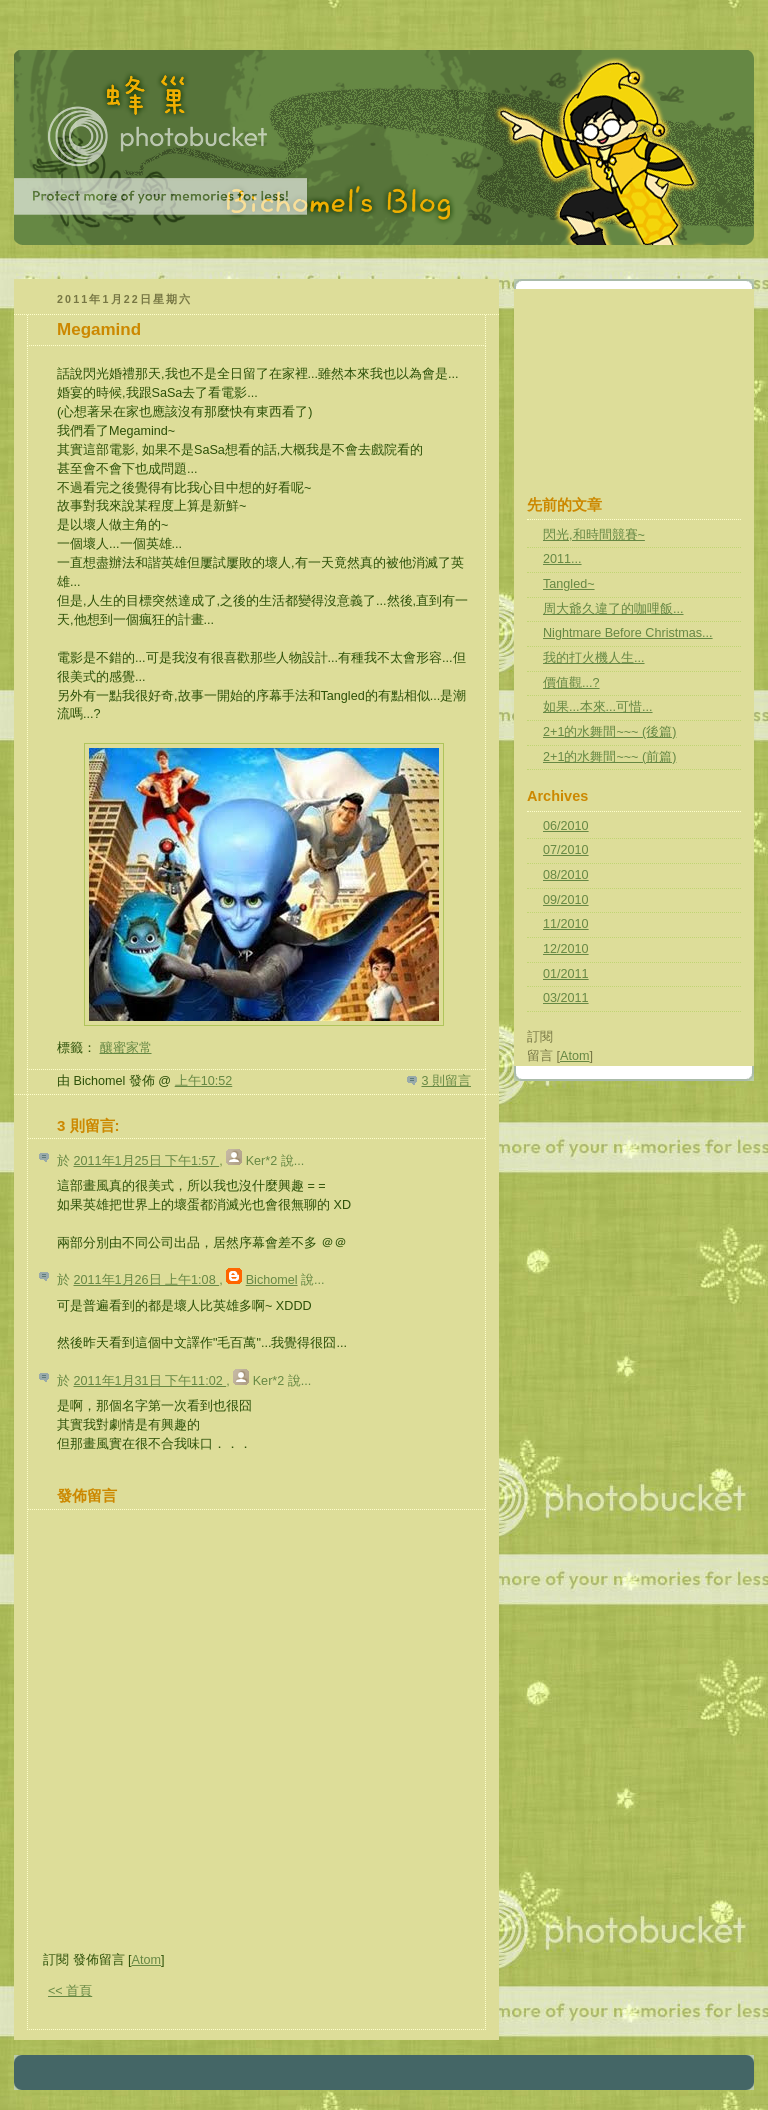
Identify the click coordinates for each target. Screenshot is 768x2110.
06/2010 (566, 826)
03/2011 (566, 998)
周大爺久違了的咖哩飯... (613, 609)
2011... (562, 559)
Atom (146, 1960)
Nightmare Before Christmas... (628, 633)
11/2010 (566, 924)
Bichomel (272, 1280)
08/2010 (566, 875)
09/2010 (566, 900)
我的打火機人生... (594, 658)
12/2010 (566, 949)
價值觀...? (571, 683)
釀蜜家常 (126, 1048)
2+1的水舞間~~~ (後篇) (609, 732)
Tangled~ (569, 584)
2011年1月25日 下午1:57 (147, 1161)
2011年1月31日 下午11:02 (150, 1381)
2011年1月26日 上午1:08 (147, 1280)
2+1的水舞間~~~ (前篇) (609, 757)
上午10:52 (204, 1081)
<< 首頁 (70, 1991)
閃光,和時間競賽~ (594, 535)
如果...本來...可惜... (598, 707)
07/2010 (566, 850)
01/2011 (566, 974)
